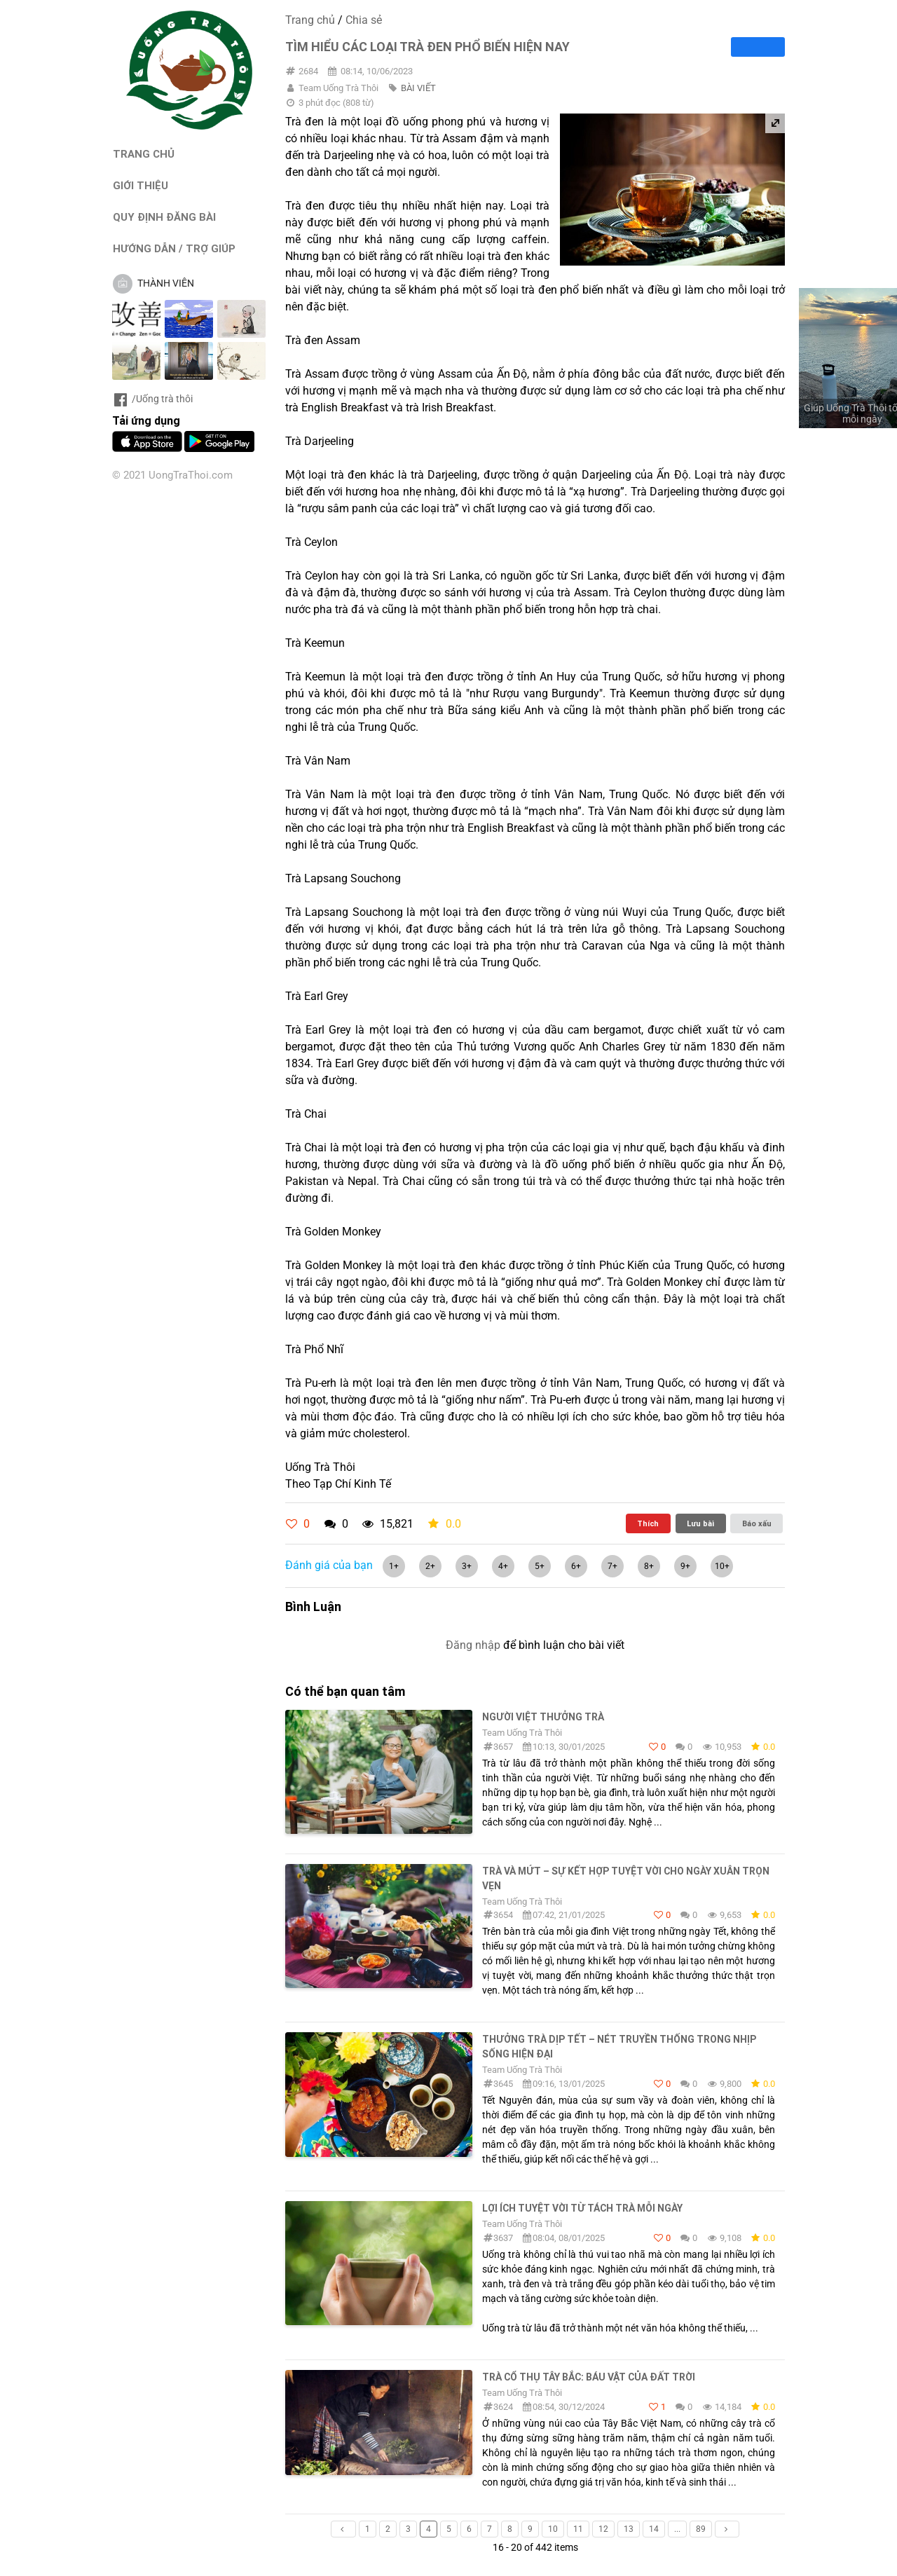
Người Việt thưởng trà (543, 1717)
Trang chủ (310, 20)
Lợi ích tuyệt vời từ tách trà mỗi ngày (582, 2208)
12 (603, 2529)
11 (578, 2529)
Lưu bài (700, 1523)
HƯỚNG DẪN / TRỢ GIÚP (174, 248)
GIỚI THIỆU (140, 185)
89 (701, 2529)
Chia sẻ (363, 20)
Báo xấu (757, 1523)
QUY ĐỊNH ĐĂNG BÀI (164, 217)
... (677, 2529)
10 (553, 2529)
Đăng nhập (473, 1645)
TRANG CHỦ (143, 153)
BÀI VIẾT (418, 88)
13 (629, 2529)
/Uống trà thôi (152, 398)
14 (654, 2529)
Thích (648, 1523)
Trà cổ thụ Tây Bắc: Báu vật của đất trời (588, 2377)
